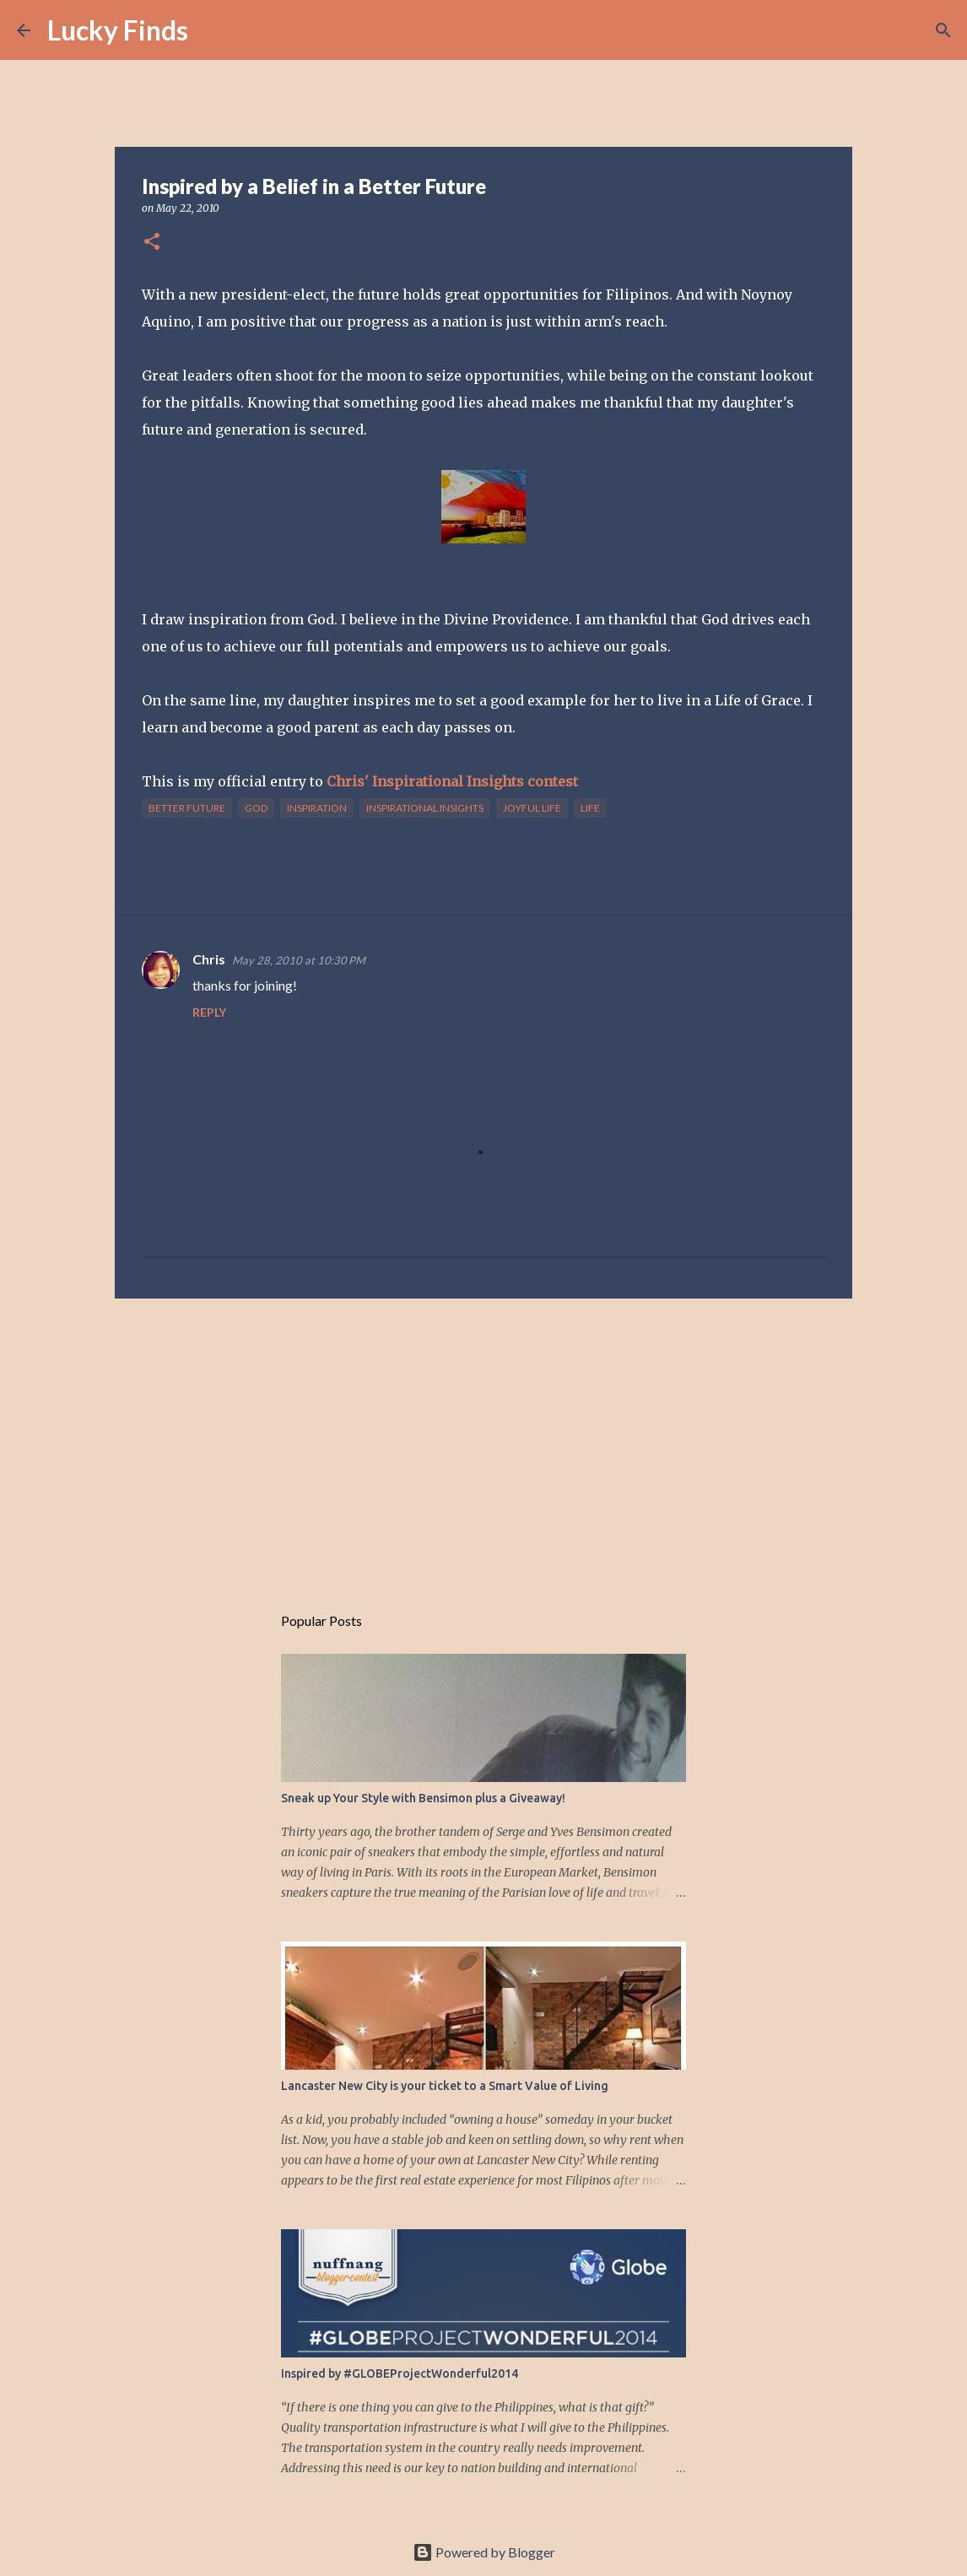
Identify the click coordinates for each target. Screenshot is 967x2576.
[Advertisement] (483, 1442)
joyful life (532, 808)
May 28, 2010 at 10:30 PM (298, 960)
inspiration (317, 808)
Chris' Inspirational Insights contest (452, 781)
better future (187, 808)
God (256, 808)
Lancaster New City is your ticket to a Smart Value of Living (444, 2086)
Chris (208, 959)
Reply (209, 1012)
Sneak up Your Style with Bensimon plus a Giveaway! (423, 1798)
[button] (152, 242)
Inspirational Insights (425, 808)
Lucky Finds (117, 30)
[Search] (212, 30)
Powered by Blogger (484, 2552)
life (590, 808)
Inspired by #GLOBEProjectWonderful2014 (399, 2373)
